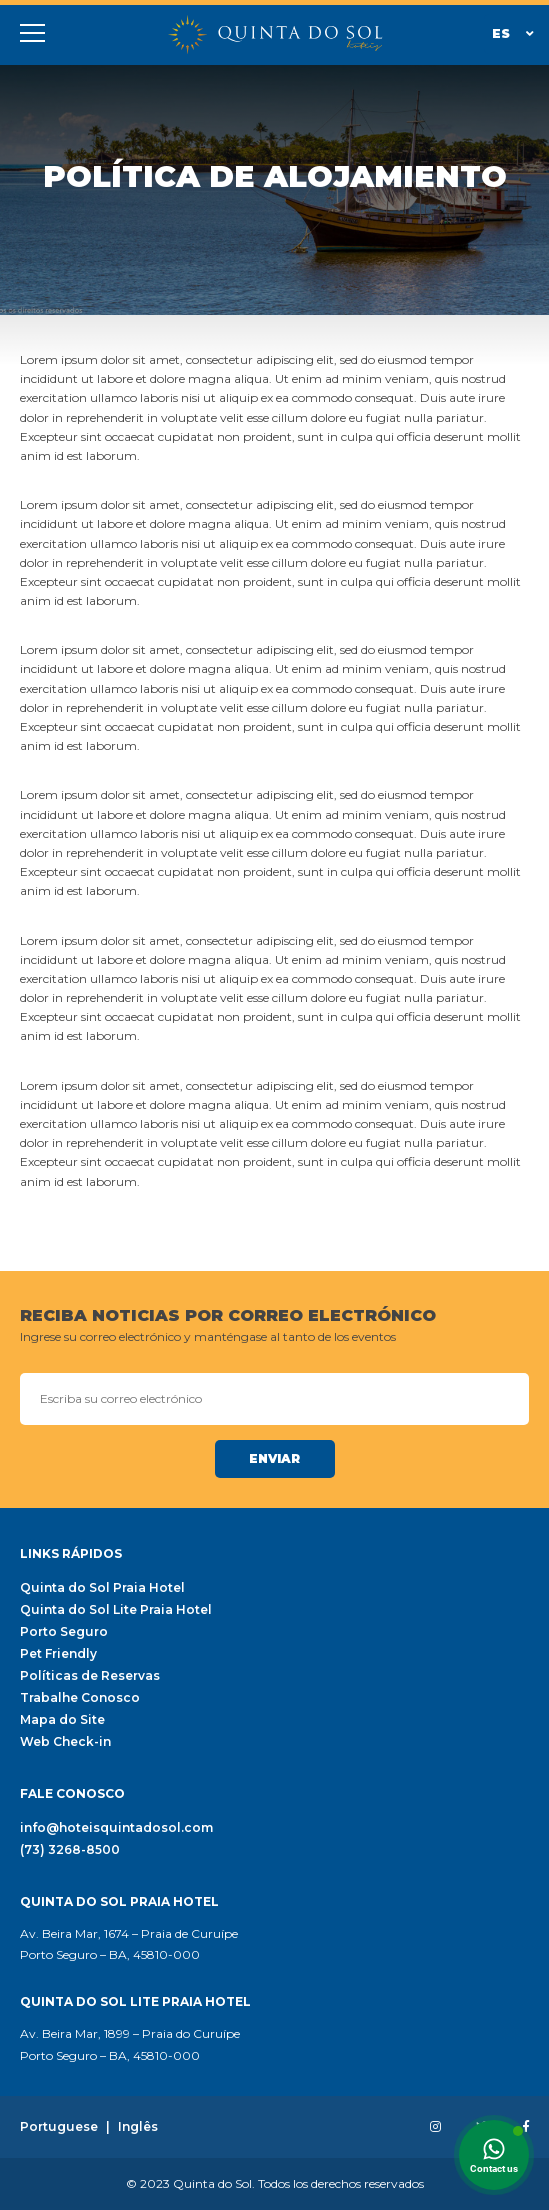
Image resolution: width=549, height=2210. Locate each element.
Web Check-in (65, 1742)
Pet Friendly (58, 1654)
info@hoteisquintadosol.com (116, 1828)
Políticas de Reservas (90, 1676)
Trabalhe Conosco (80, 1698)
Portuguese (59, 2127)
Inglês (138, 2127)
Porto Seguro (64, 1632)
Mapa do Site (62, 1720)
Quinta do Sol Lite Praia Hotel (116, 1610)
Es (513, 33)
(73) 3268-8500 (70, 1850)
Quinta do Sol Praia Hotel (102, 1588)
